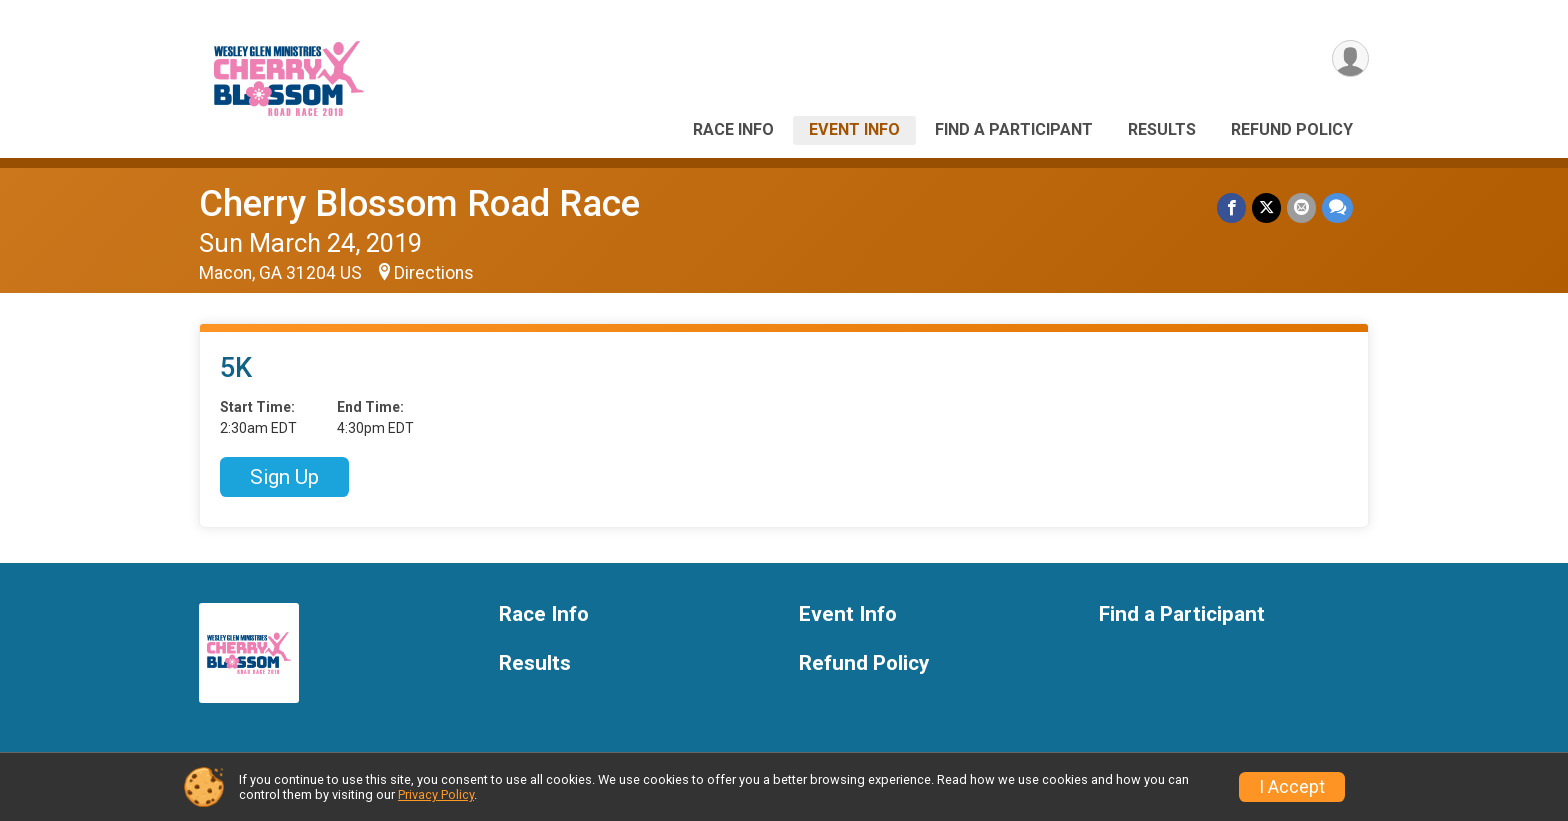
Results (1162, 129)
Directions (434, 273)
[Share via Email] (1301, 207)
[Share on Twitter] (1266, 207)
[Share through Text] (1337, 207)
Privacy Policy (436, 794)
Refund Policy (1292, 129)
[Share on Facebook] (1231, 207)
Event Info (854, 129)
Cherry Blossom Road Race (419, 203)
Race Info (733, 129)
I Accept (1292, 787)
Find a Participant (1014, 129)
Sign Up (284, 477)
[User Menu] (1350, 58)
